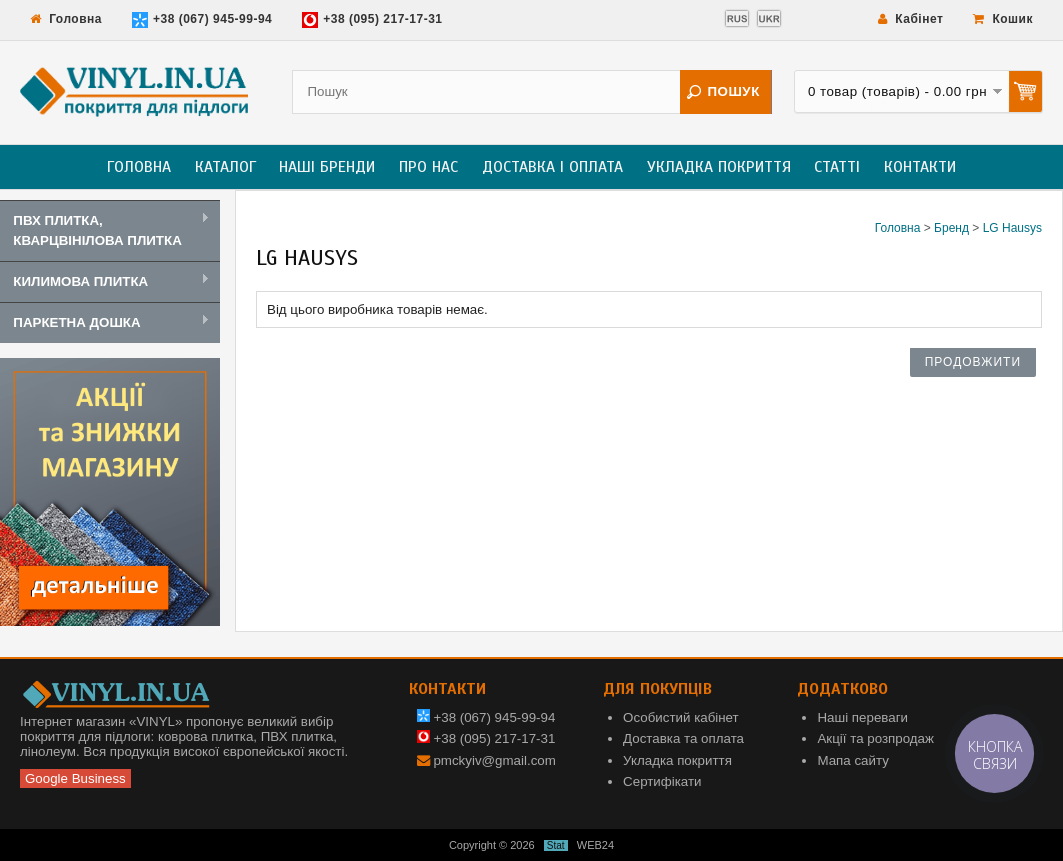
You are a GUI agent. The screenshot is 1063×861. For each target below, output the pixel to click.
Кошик (1003, 19)
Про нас (428, 167)
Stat (556, 845)
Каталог (225, 167)
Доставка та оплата (683, 738)
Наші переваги (862, 717)
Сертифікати (662, 781)
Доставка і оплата (552, 167)
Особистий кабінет (681, 717)
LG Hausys (1012, 228)
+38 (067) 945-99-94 (202, 20)
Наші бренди (327, 167)
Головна (66, 19)
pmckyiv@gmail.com (494, 760)
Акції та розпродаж (875, 738)
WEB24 (595, 845)
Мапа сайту (852, 760)
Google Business (75, 778)
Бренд (951, 228)
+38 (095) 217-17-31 (372, 20)
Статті (837, 167)
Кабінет (910, 19)
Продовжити (973, 362)
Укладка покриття (719, 167)
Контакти (920, 167)
